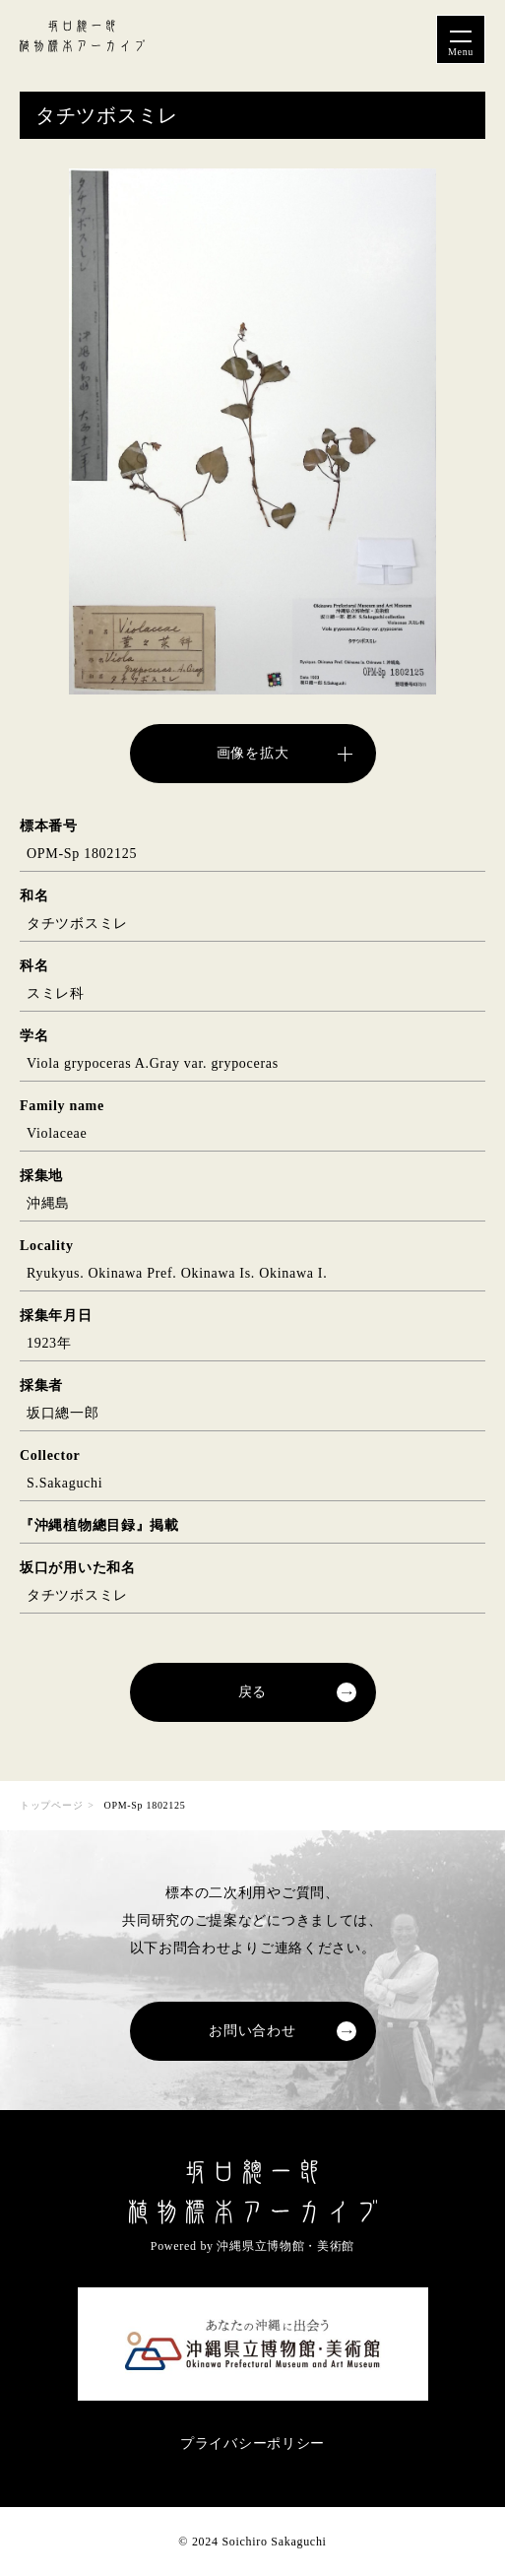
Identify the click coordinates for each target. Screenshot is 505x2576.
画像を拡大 (253, 753)
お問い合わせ (252, 2030)
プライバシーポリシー (252, 2443)
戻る (252, 1691)
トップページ (51, 1805)
